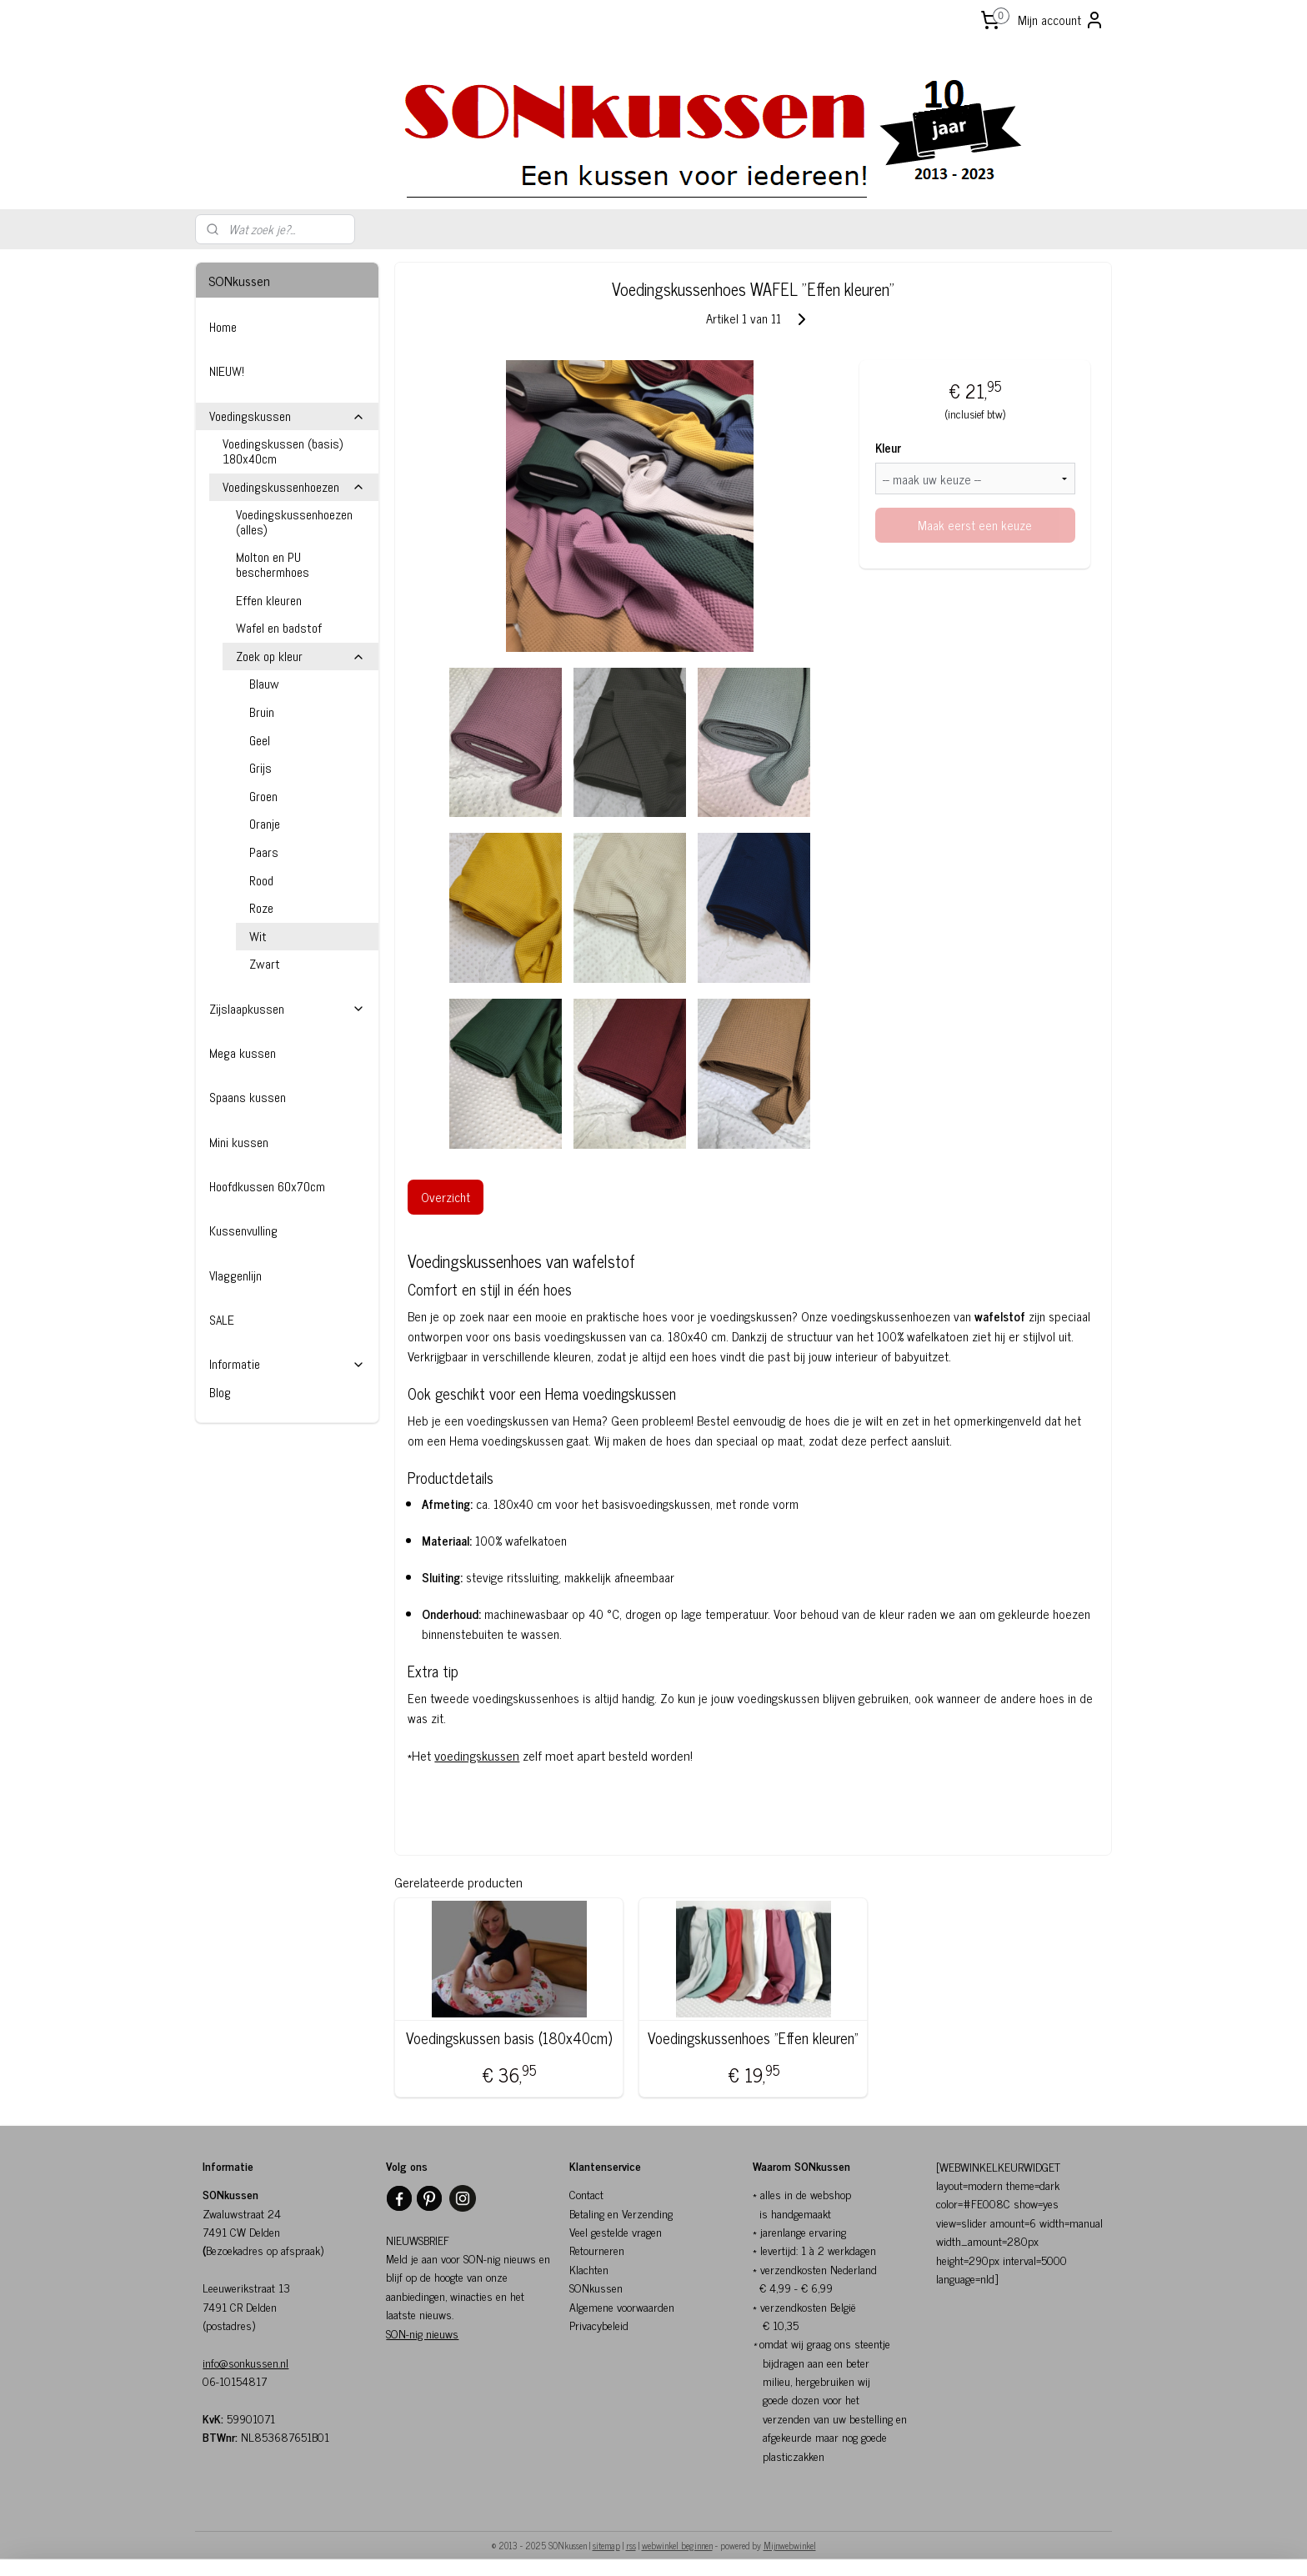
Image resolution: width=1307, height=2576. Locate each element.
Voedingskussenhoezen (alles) (294, 522)
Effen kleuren (269, 600)
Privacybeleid (598, 2324)
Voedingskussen (287, 416)
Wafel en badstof (279, 628)
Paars (263, 852)
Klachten (588, 2268)
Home (223, 327)
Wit (258, 936)
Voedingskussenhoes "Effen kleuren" (753, 2038)
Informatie (287, 1364)
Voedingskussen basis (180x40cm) (509, 2038)
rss (631, 2545)
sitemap (606, 2545)
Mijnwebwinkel (790, 2545)
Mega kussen (242, 1053)
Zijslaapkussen (287, 1009)
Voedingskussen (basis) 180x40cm (283, 451)
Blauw (264, 684)
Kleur (888, 448)
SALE (221, 1320)
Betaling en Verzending (621, 2213)
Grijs (260, 768)
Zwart (264, 964)
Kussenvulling (243, 1231)
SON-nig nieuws (422, 2333)
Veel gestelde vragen (615, 2231)
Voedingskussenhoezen (294, 487)
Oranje (264, 824)
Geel (259, 740)
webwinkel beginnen (677, 2545)
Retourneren (596, 2249)
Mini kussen (238, 1142)
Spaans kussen (247, 1097)
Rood (261, 881)
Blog (220, 1392)
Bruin (261, 712)
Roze (261, 908)
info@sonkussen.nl (245, 2362)
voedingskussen (477, 1755)
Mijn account (1061, 19)
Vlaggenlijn (235, 1276)
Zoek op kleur (300, 656)
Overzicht (446, 1196)
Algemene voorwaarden (621, 2306)
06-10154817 (235, 2380)
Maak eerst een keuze (976, 524)
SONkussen (596, 2287)
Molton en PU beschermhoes (272, 565)
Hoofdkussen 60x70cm (267, 1186)
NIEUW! (226, 371)
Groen (263, 796)
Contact (586, 2193)
